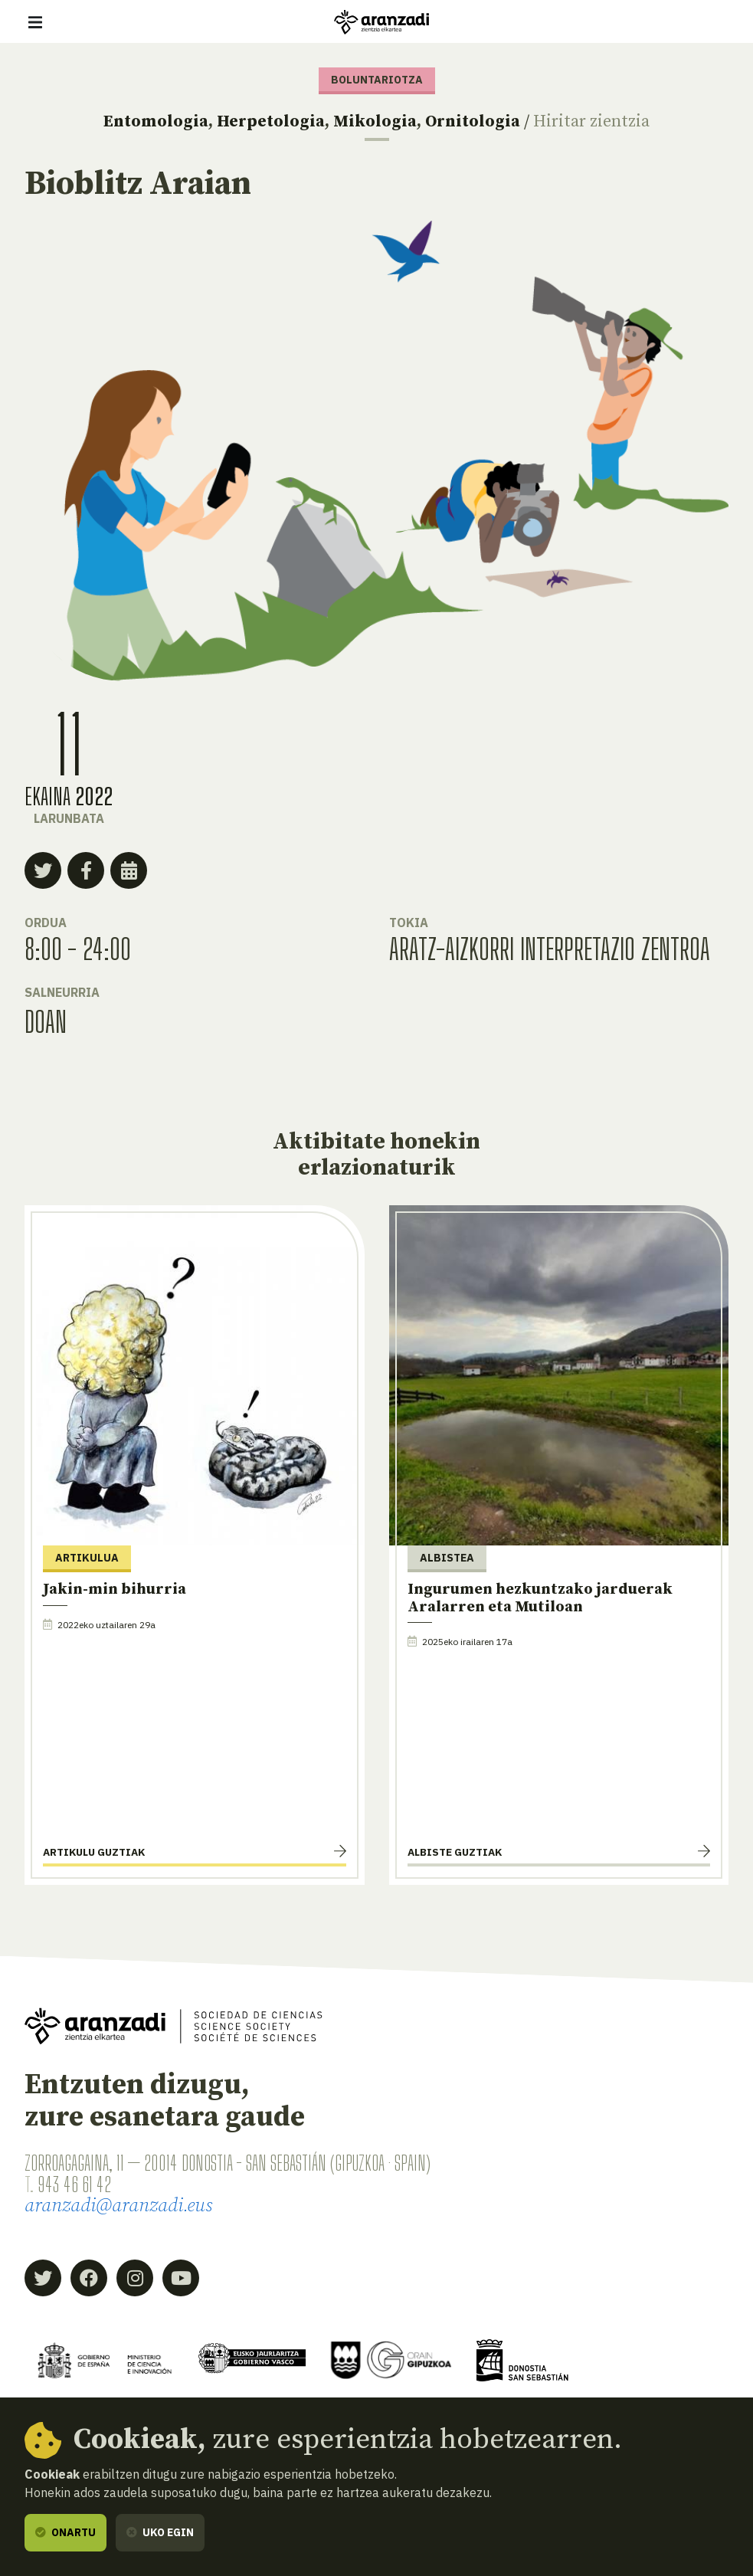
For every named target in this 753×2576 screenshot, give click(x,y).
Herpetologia (271, 121)
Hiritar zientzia (591, 121)
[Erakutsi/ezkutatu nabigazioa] (35, 22)
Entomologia (155, 121)
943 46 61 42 (74, 2184)
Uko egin (160, 2532)
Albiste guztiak (455, 1852)
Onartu (65, 2532)
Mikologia (375, 121)
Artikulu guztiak (94, 1852)
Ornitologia (472, 121)
